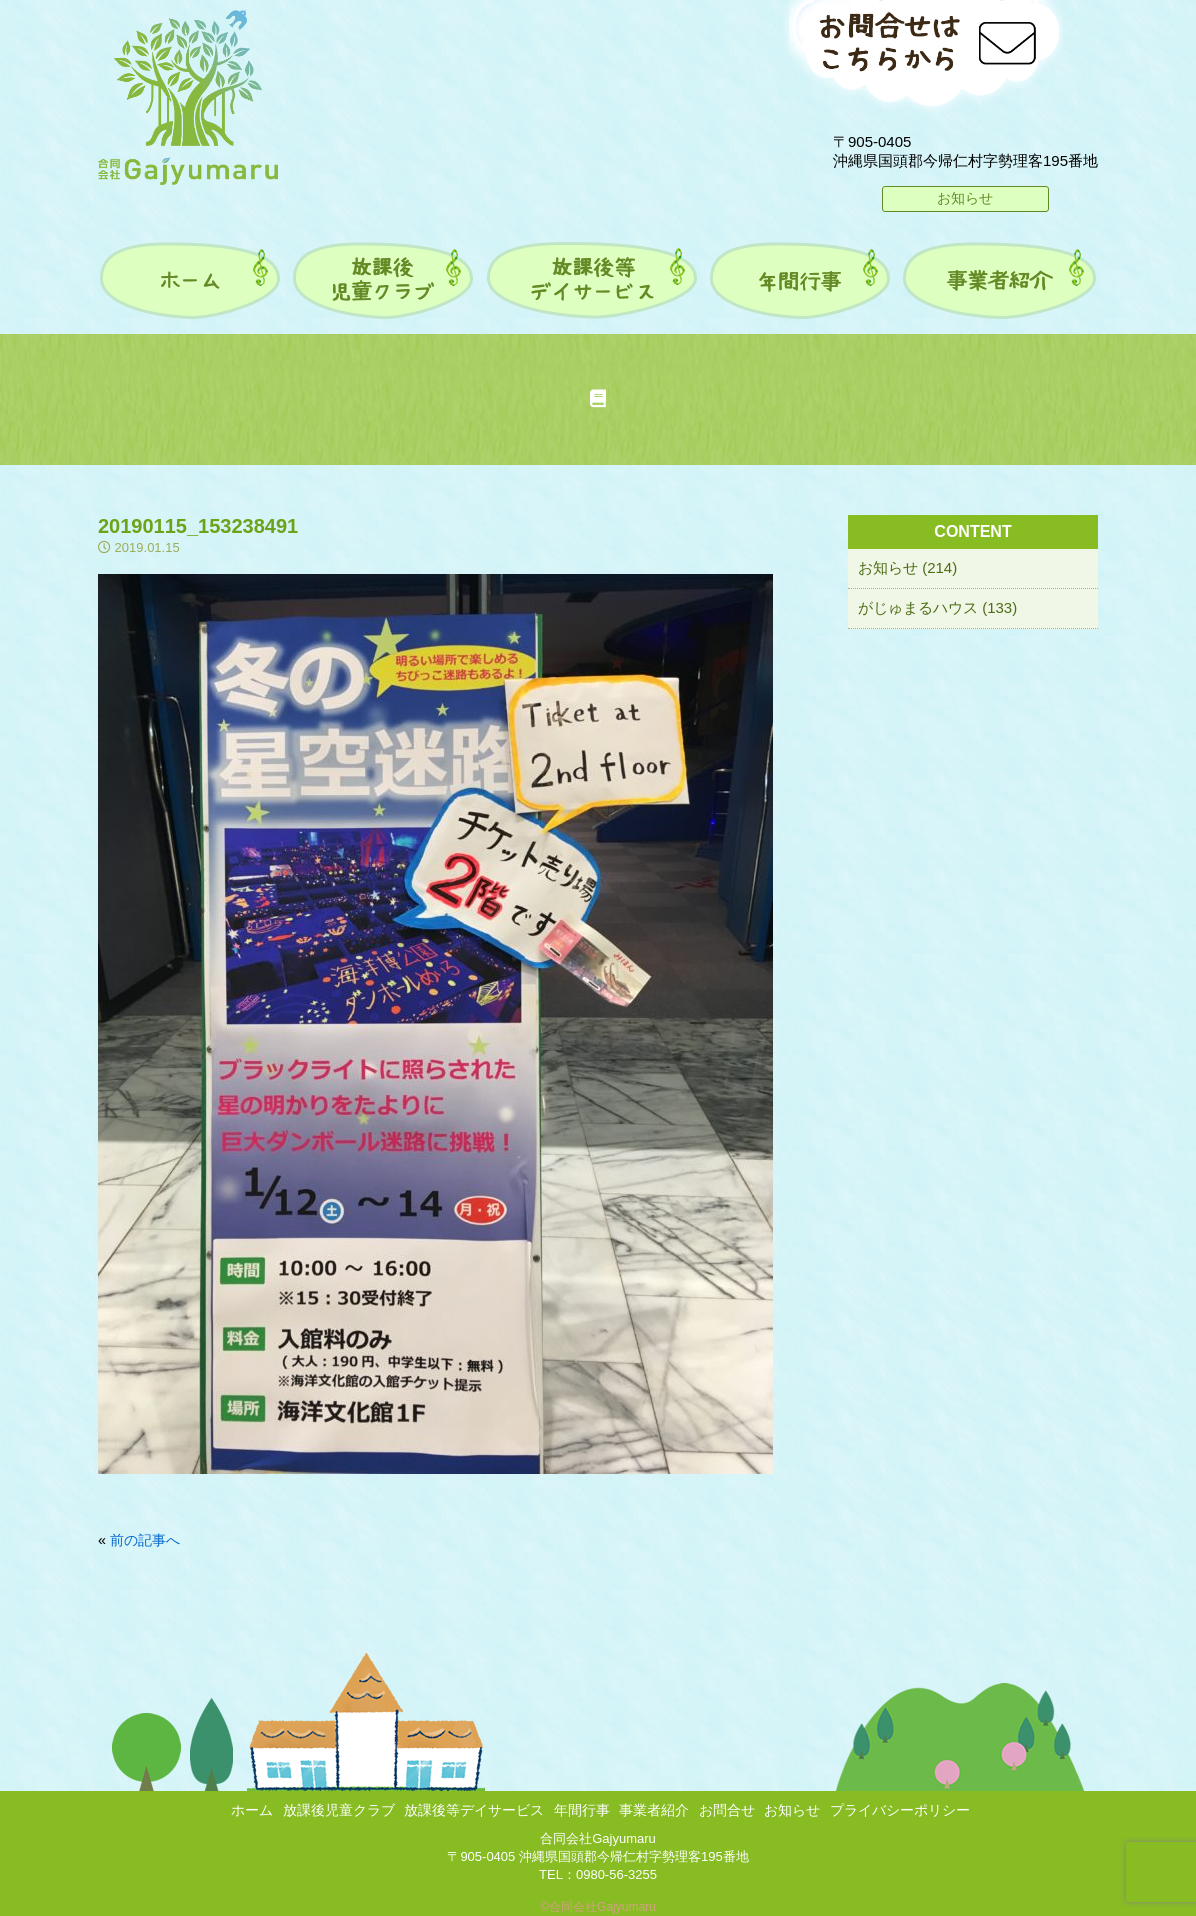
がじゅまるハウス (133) (937, 607)
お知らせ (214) (907, 567)
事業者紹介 (654, 1810)
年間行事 (582, 1810)
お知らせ (965, 198)
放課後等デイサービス (474, 1810)
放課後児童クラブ (339, 1810)
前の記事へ (145, 1540)
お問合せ (727, 1810)
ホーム (252, 1810)
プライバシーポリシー (900, 1810)
